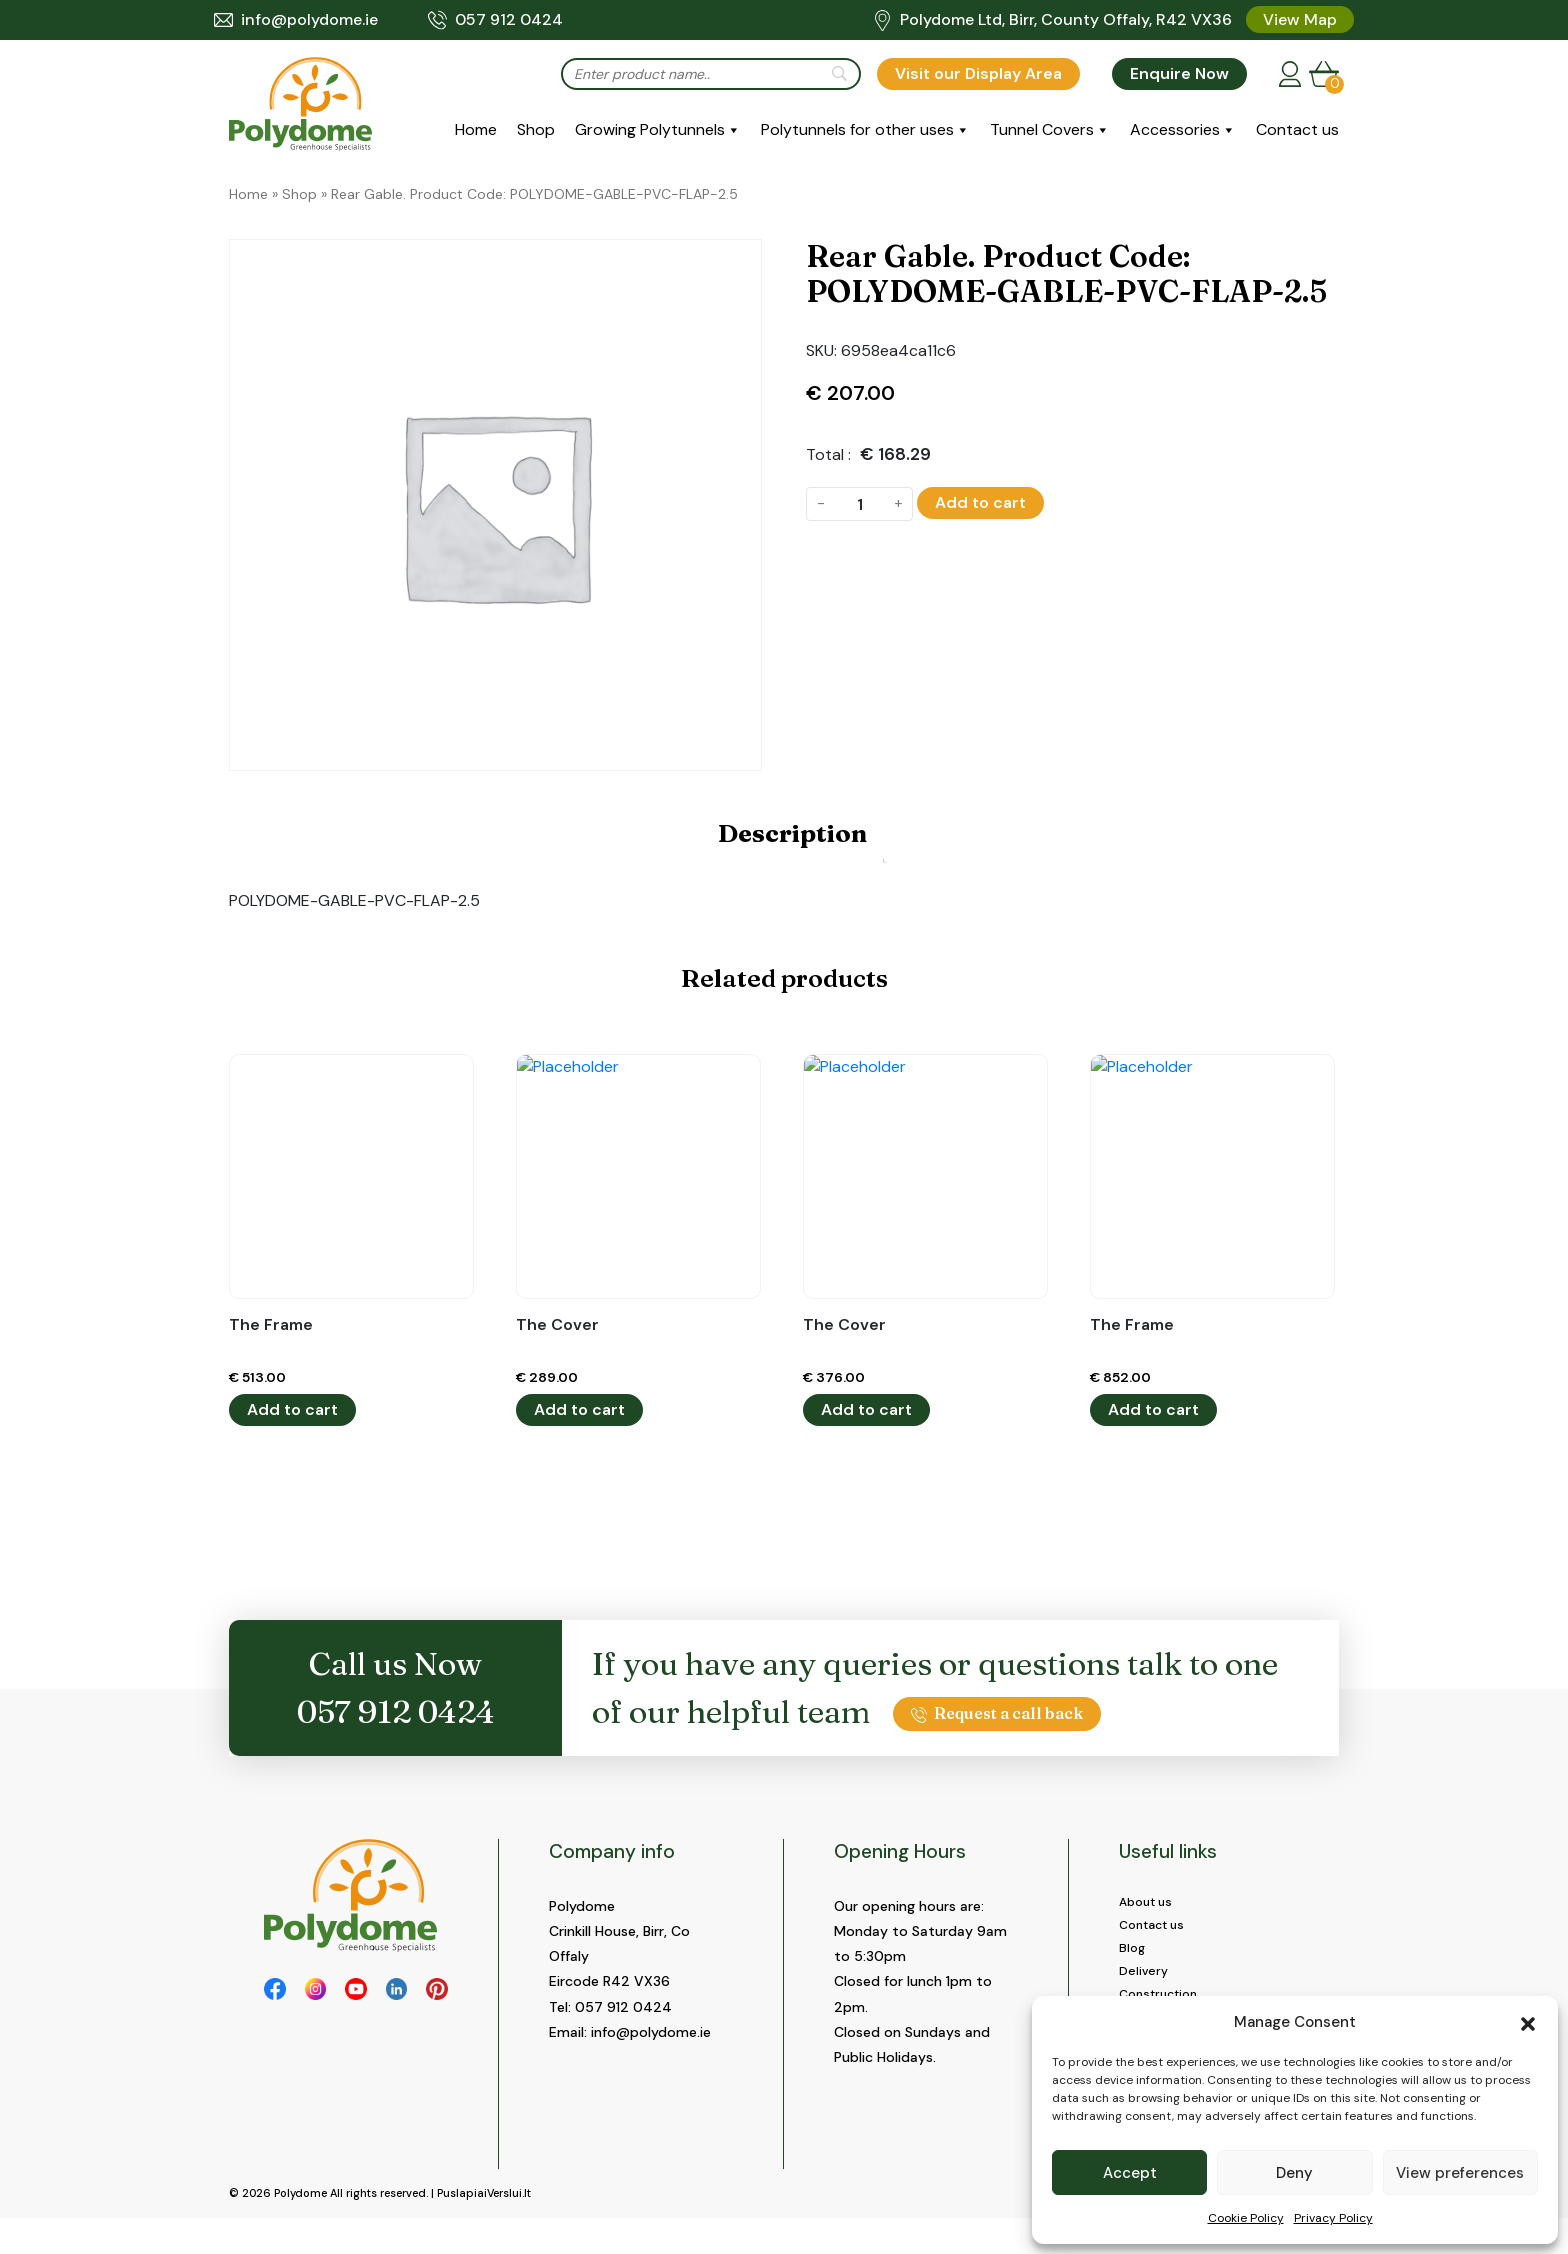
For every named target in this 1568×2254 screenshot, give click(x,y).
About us (1149, 1904)
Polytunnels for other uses (857, 129)
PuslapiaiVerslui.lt (484, 2230)
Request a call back (997, 1713)
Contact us (1297, 129)
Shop (536, 129)
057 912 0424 (495, 20)
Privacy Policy (1333, 2218)
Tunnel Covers (1042, 129)
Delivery (1145, 1982)
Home (476, 129)
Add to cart (980, 502)
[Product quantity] (859, 504)
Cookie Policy (1246, 2218)
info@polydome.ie (296, 20)
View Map (1300, 19)
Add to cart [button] (292, 1409)
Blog (1133, 1956)
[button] (1528, 2022)
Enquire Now (1179, 73)
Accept (1130, 2173)
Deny (1294, 2173)
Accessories (1175, 129)
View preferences (1460, 2173)
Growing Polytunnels (650, 129)
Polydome (300, 2230)
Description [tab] (792, 833)
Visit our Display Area (978, 73)
